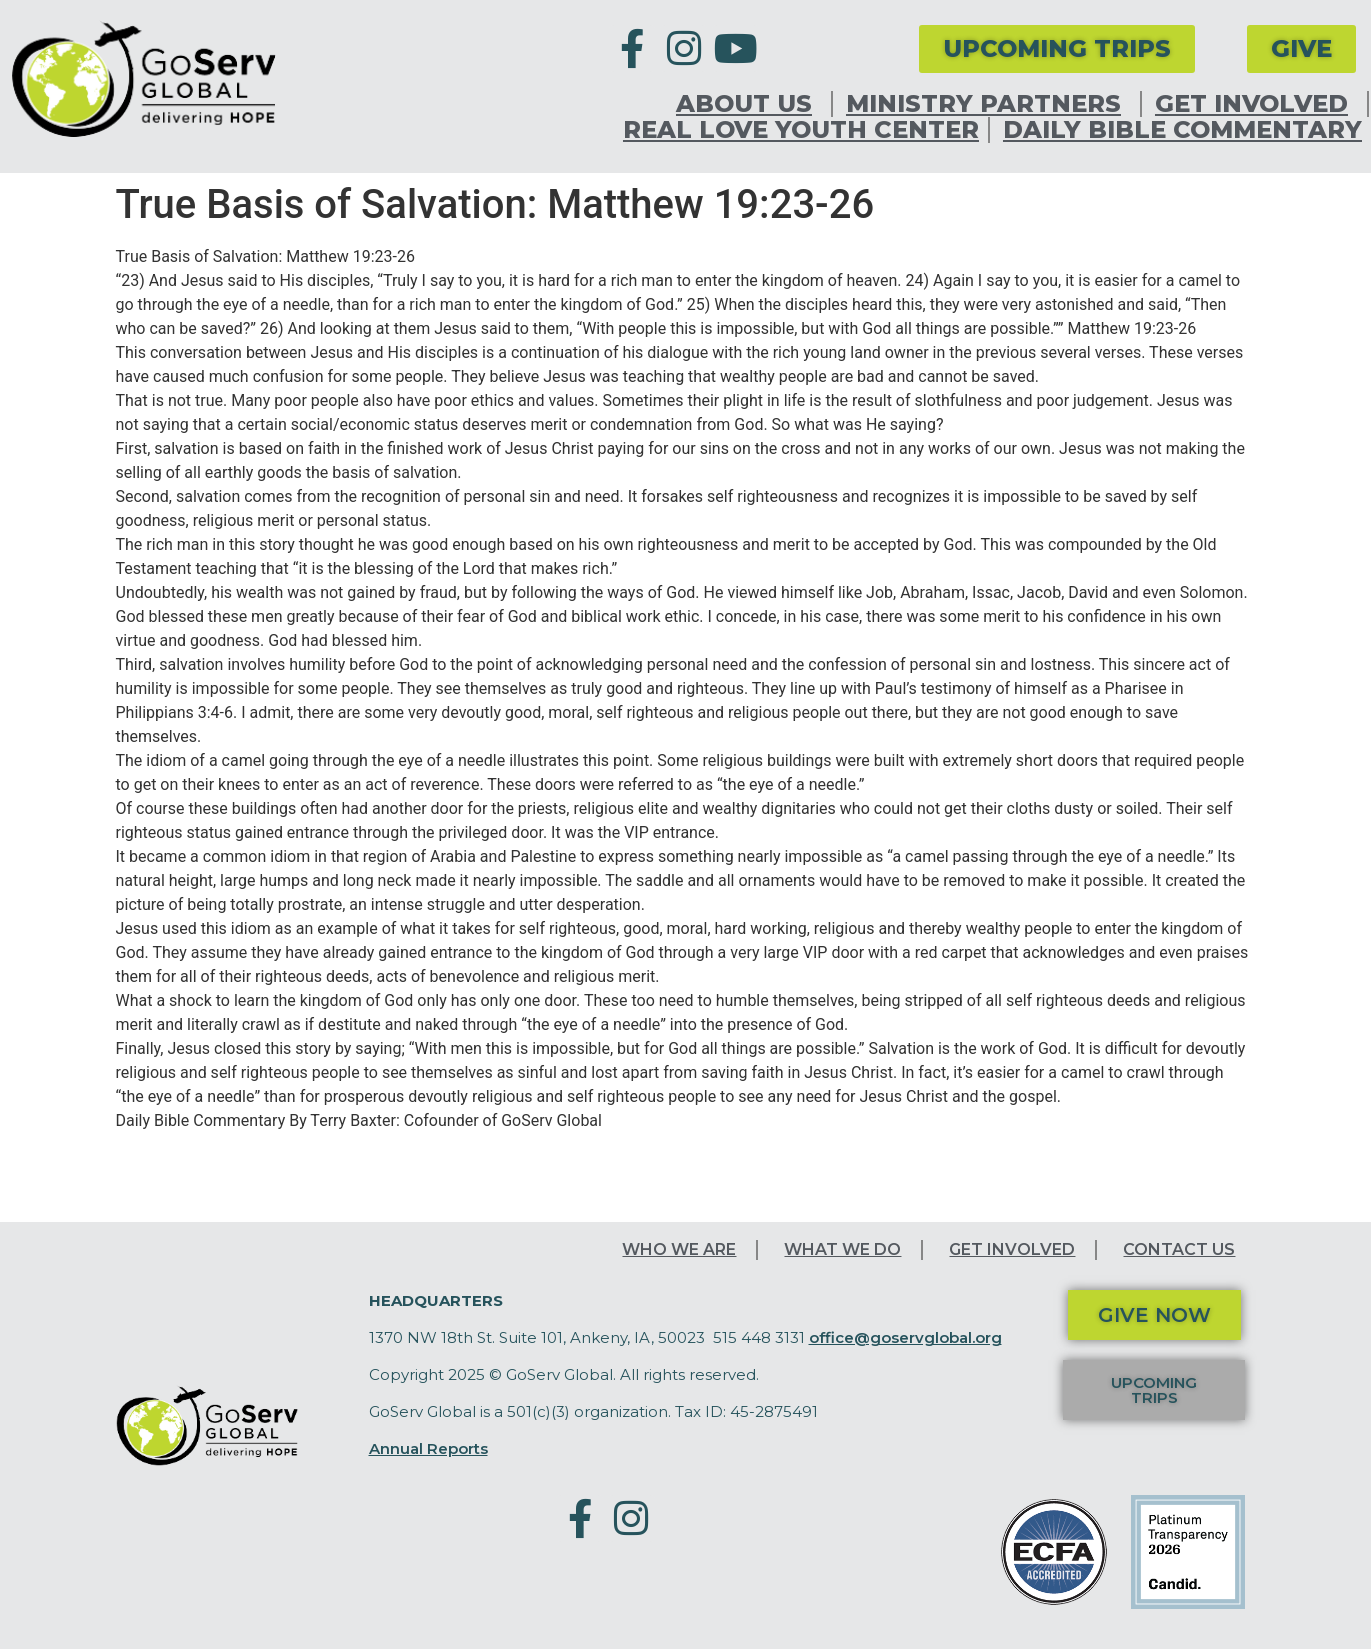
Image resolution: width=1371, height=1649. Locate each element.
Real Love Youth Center (801, 130)
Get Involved (1256, 104)
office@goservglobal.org (905, 1337)
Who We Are (679, 1249)
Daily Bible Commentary (1182, 130)
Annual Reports (428, 1448)
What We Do (842, 1249)
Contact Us (1179, 1249)
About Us (749, 104)
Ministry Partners (988, 104)
